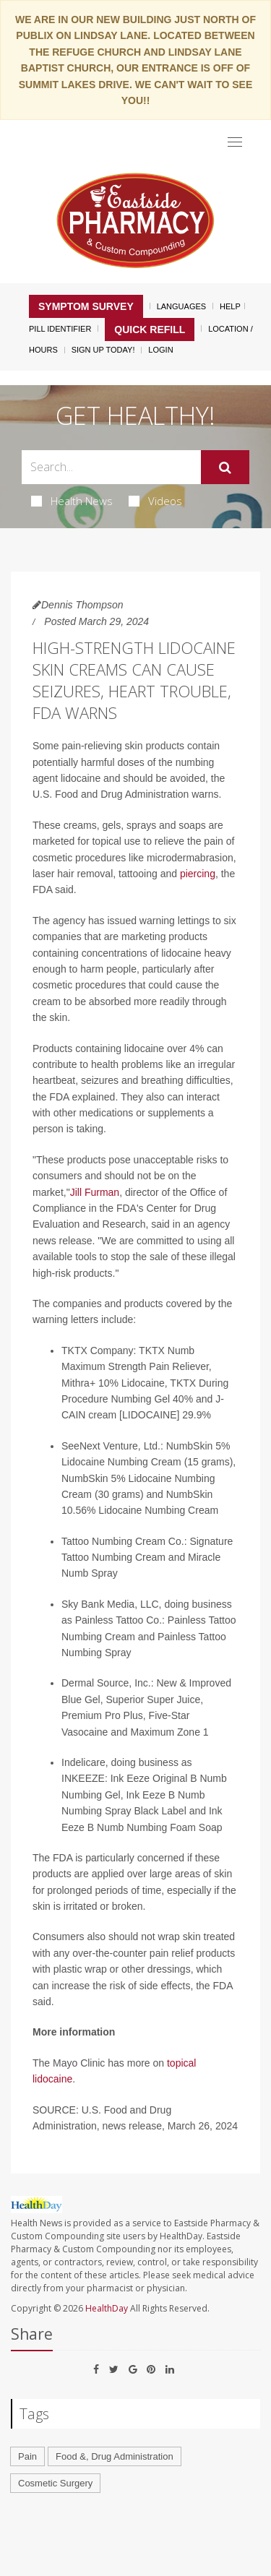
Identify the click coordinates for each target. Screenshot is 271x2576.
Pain (27, 2456)
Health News (72, 501)
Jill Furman (94, 1192)
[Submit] (225, 467)
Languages (181, 306)
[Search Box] (111, 467)
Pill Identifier (60, 328)
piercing (197, 873)
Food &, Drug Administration (114, 2456)
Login (160, 349)
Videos (155, 501)
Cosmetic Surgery (55, 2483)
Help (230, 306)
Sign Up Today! (103, 349)
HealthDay (106, 2308)
